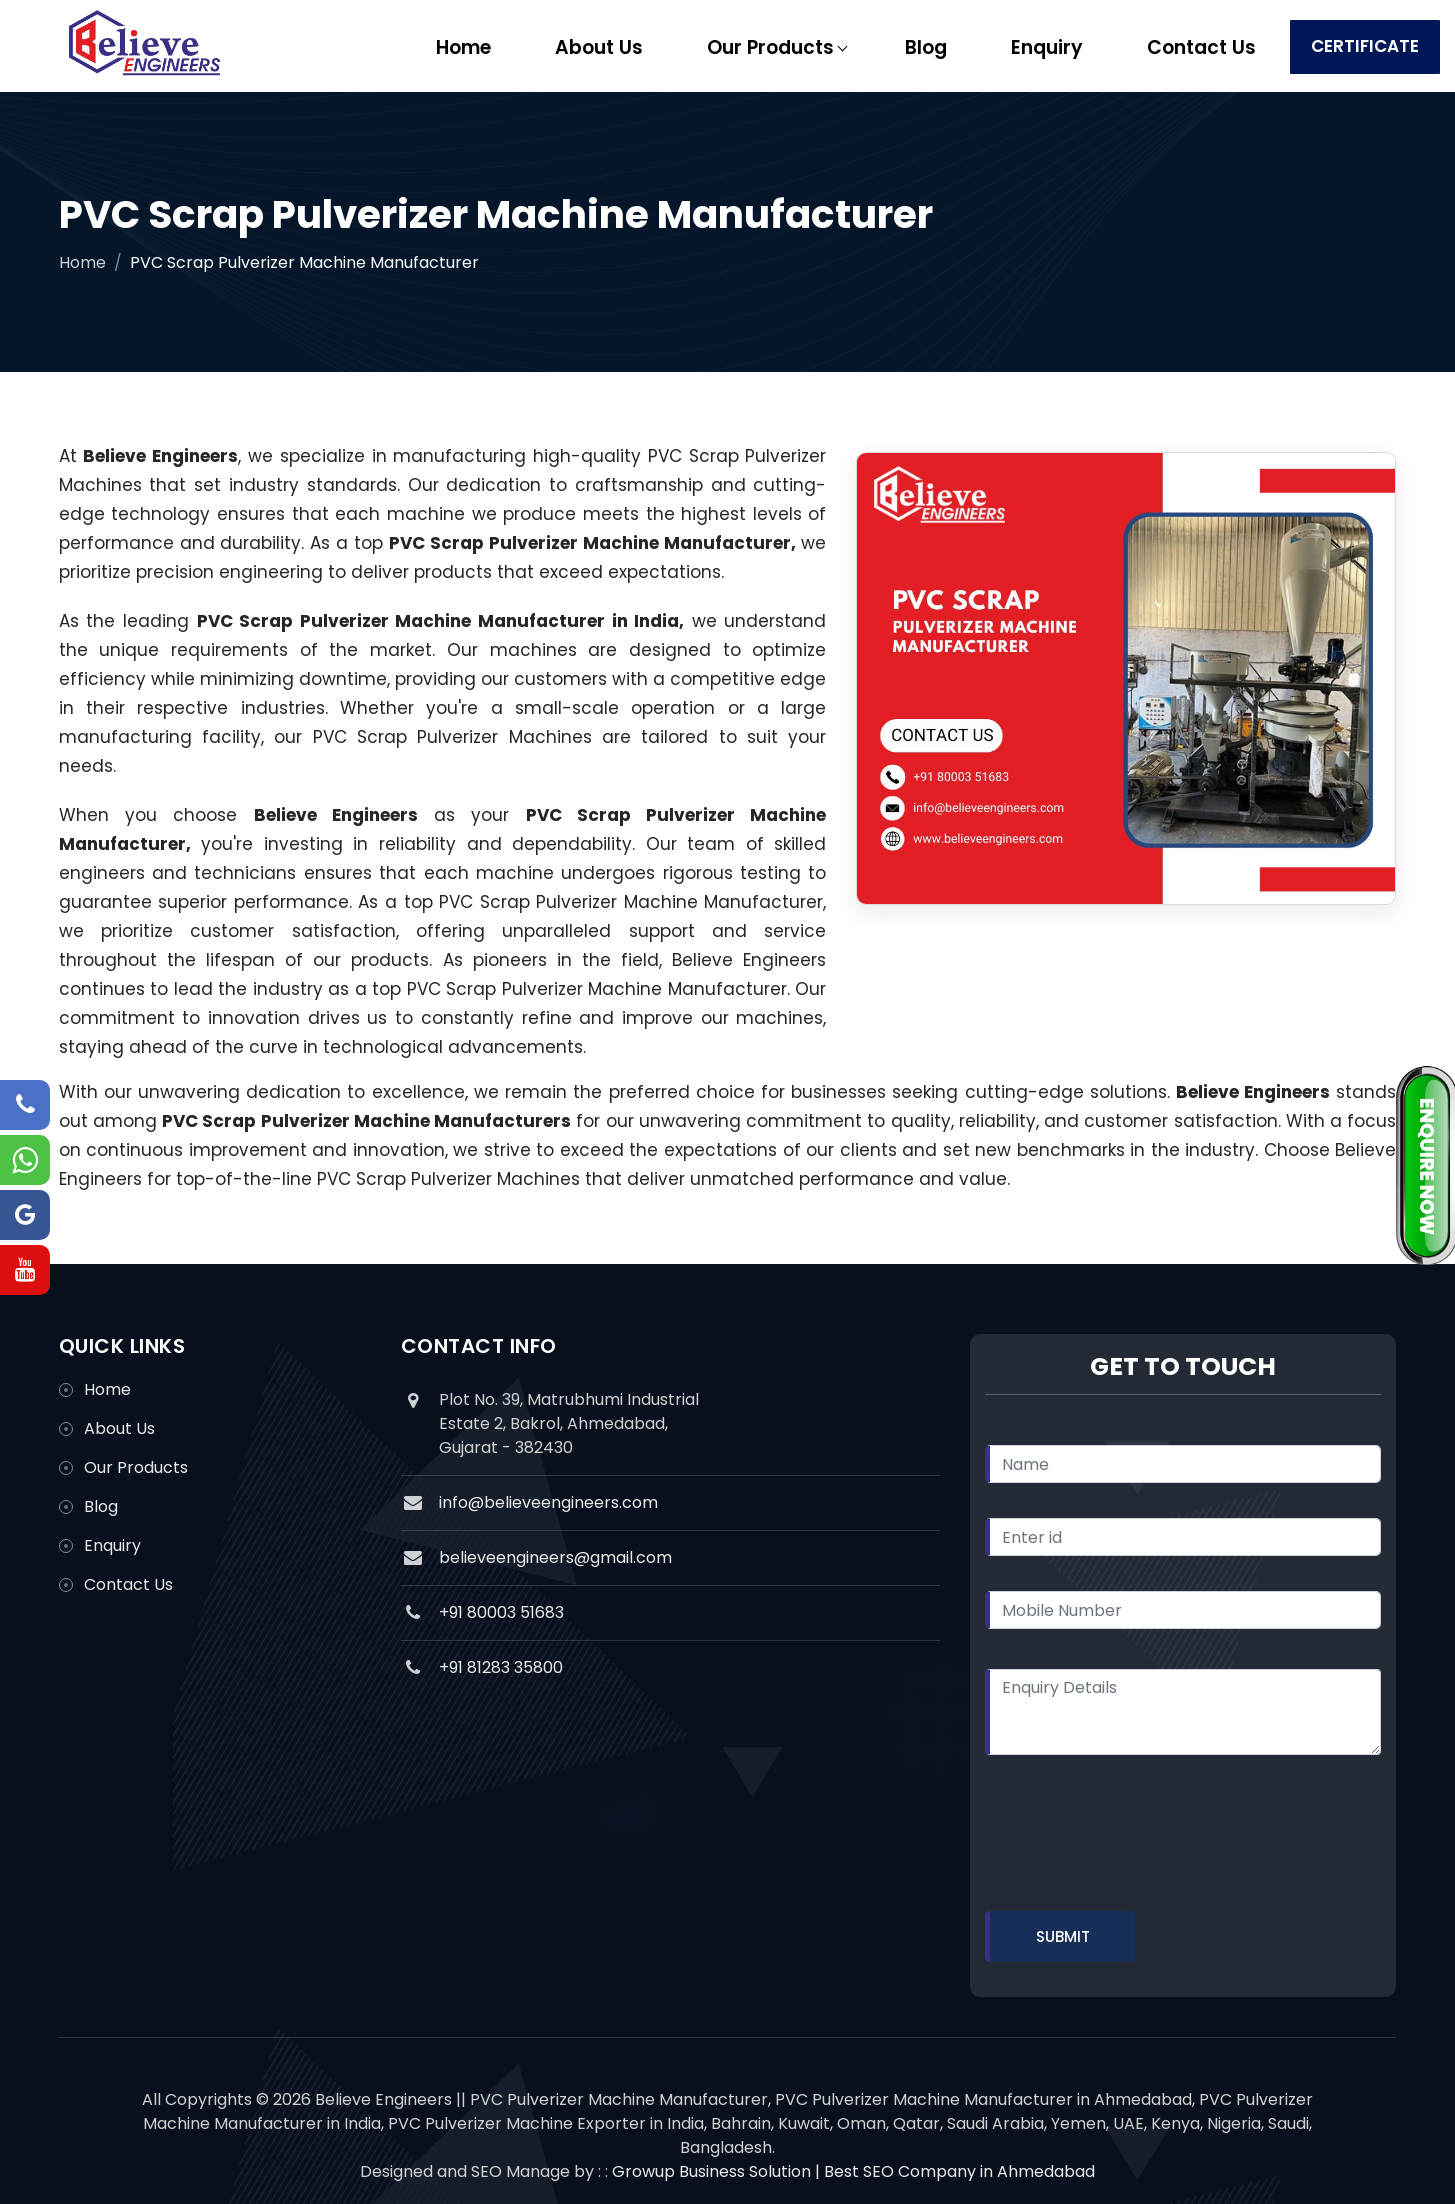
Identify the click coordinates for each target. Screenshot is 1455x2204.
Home (463, 47)
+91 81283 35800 (501, 1667)
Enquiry (1047, 47)
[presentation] (1137, 1837)
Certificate (1365, 46)
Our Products (770, 47)
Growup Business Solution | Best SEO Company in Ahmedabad (853, 2171)
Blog (926, 47)
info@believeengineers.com (548, 1502)
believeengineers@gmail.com (555, 1557)
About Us (599, 47)
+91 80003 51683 (501, 1612)
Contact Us (1201, 47)
